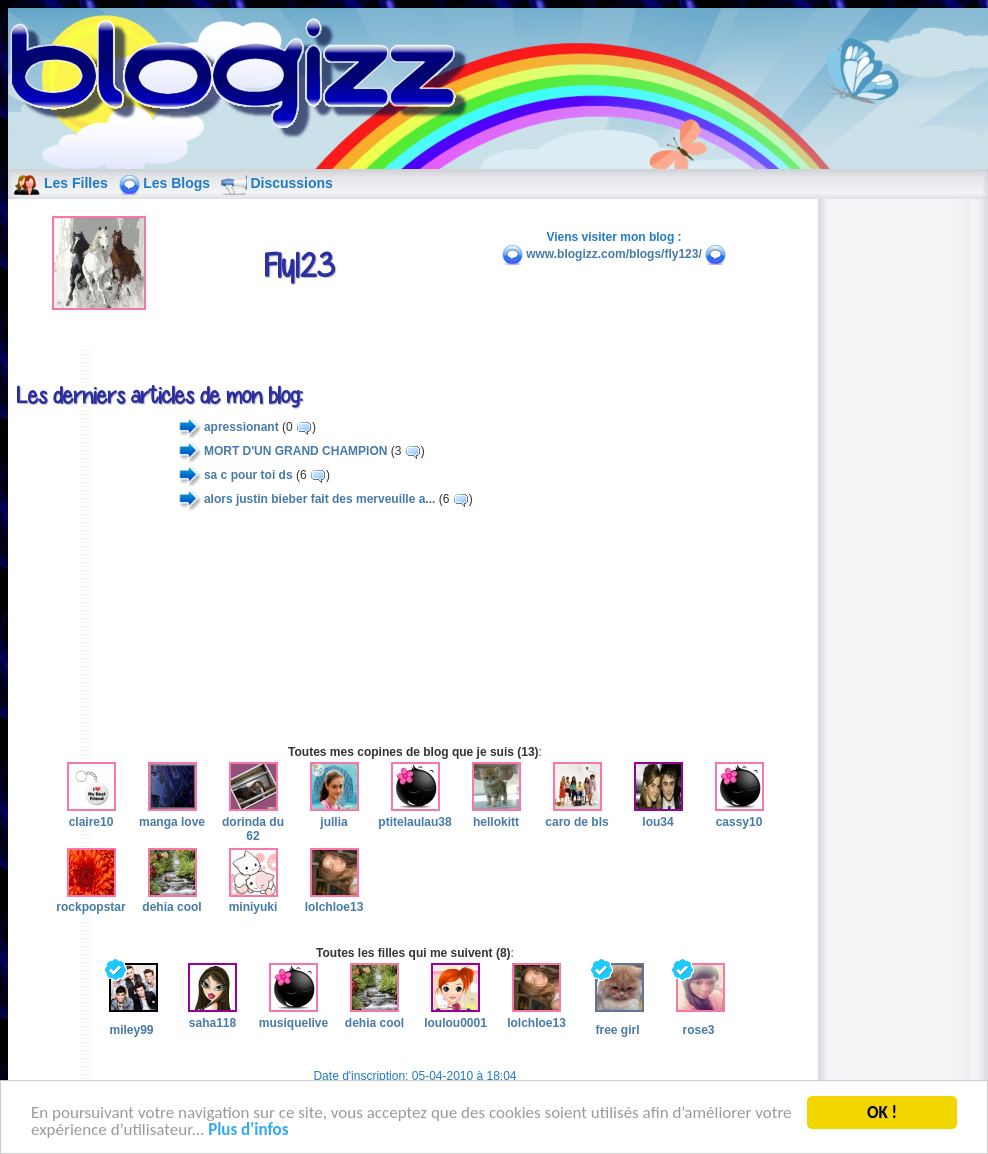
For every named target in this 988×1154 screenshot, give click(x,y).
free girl (617, 999)
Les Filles (76, 183)
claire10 (91, 814)
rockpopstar (90, 900)
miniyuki (253, 900)
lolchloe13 (334, 900)
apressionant (241, 427)
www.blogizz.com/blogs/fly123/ (614, 254)
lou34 (658, 814)
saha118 (212, 1015)
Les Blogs (176, 183)
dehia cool (171, 900)
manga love (172, 814)
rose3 (698, 999)
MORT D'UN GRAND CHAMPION (296, 451)
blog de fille (244, 80)
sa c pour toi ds (248, 475)
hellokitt (496, 814)
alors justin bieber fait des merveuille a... (319, 499)
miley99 (131, 999)
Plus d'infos (248, 1132)
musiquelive (293, 1015)
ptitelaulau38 (414, 814)
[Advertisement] (415, 627)
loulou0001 (455, 1015)
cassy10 (739, 814)
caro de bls (576, 814)
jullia (334, 814)
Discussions (291, 183)
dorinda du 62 (253, 821)
